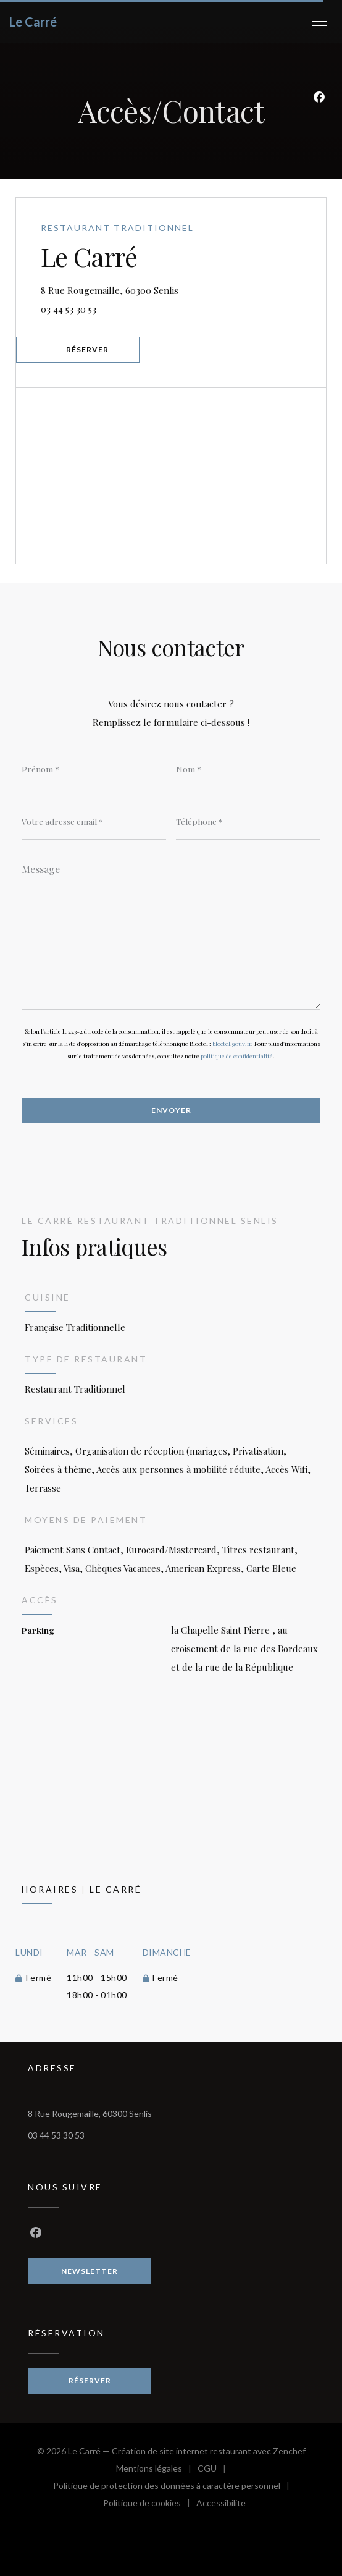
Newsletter (89, 2271)
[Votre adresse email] (94, 821)
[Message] (171, 932)
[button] (319, 21)
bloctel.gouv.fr (231, 1043)
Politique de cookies (149, 2505)
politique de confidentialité (237, 1056)
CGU (215, 2470)
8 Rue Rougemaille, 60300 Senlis (173, 289)
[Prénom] (94, 768)
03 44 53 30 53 (68, 309)
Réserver (87, 349)
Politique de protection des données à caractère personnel (171, 2487)
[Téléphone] (248, 821)
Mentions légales (157, 2470)
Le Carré (33, 21)
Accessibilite (221, 2505)
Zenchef (289, 2451)
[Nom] (248, 768)
